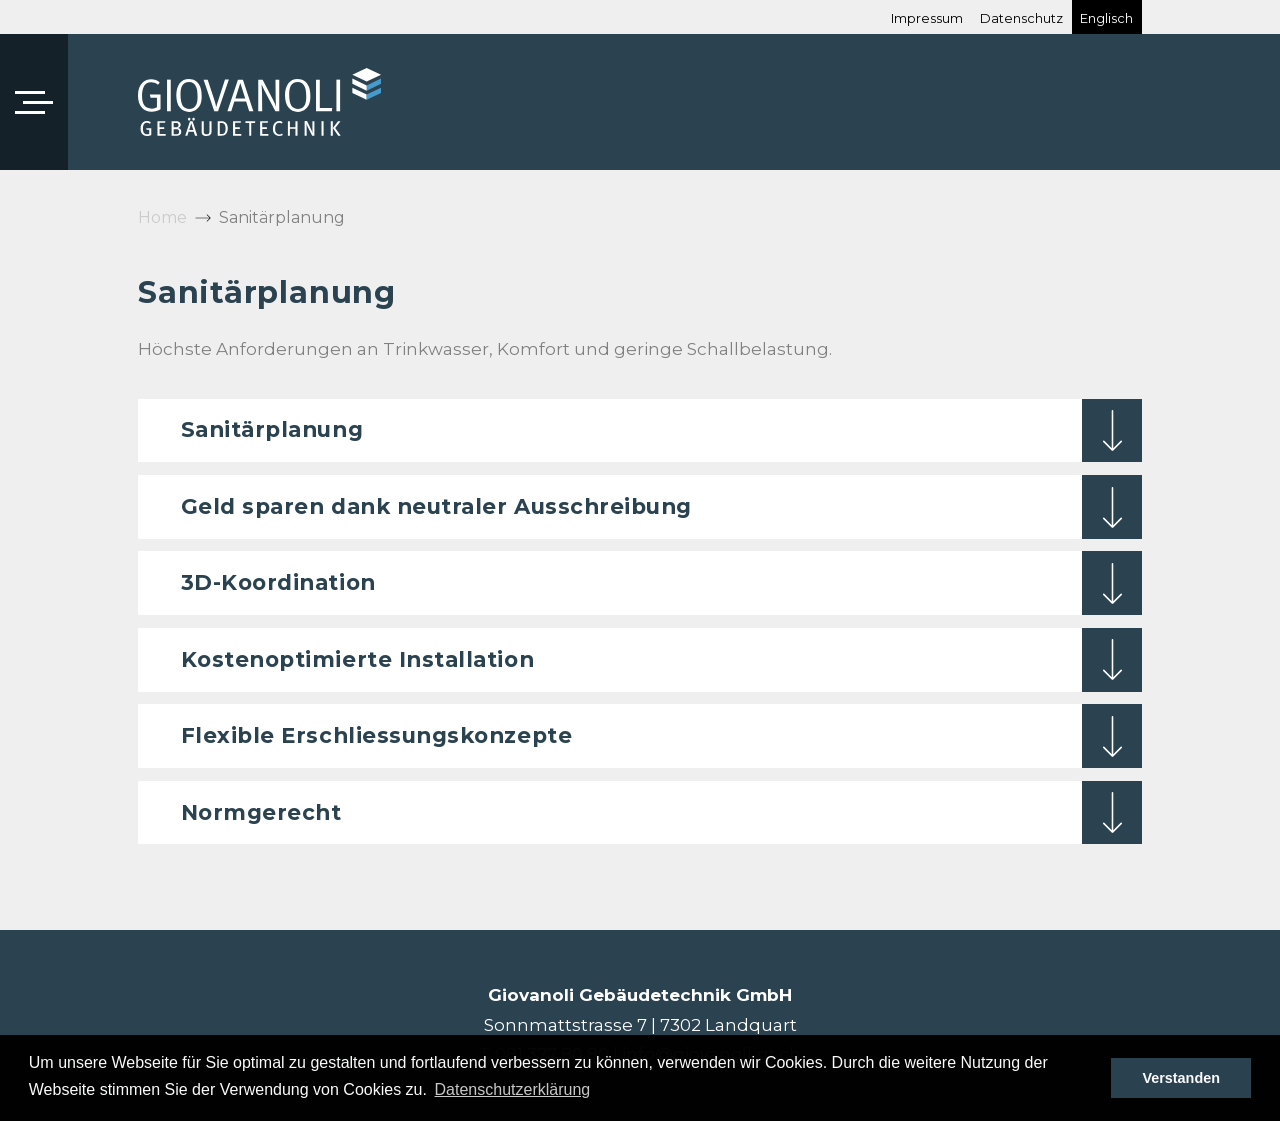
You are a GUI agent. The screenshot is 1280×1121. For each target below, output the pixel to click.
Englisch (1106, 19)
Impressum (927, 19)
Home (162, 217)
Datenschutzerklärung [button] (513, 1089)
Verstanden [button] (1181, 1078)
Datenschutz (1021, 19)
